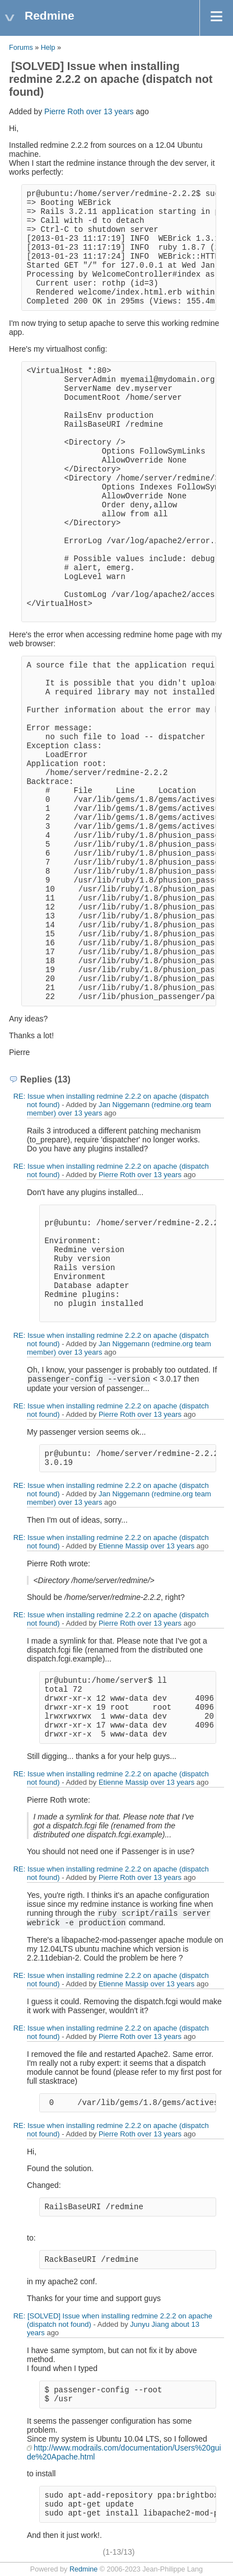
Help (48, 48)
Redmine (83, 2569)
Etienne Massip (123, 1546)
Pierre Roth (64, 111)
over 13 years (110, 111)
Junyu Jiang (149, 2324)
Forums (21, 48)
